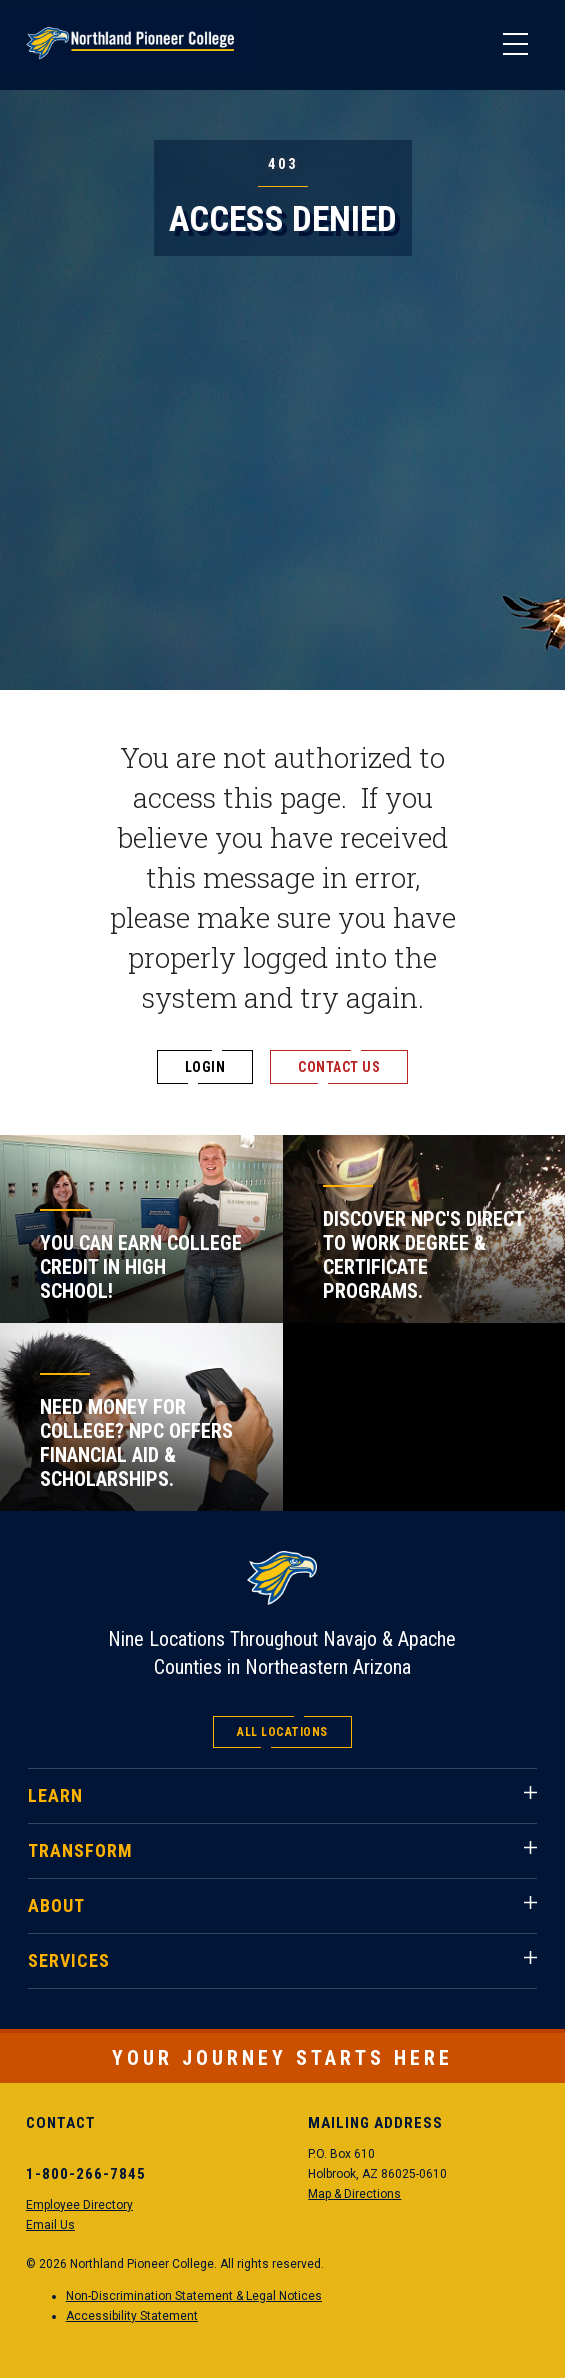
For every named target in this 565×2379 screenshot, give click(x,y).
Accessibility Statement (132, 2316)
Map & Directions (354, 2194)
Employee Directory (79, 2205)
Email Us (50, 2225)
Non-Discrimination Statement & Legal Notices (194, 2296)
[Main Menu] (515, 45)
